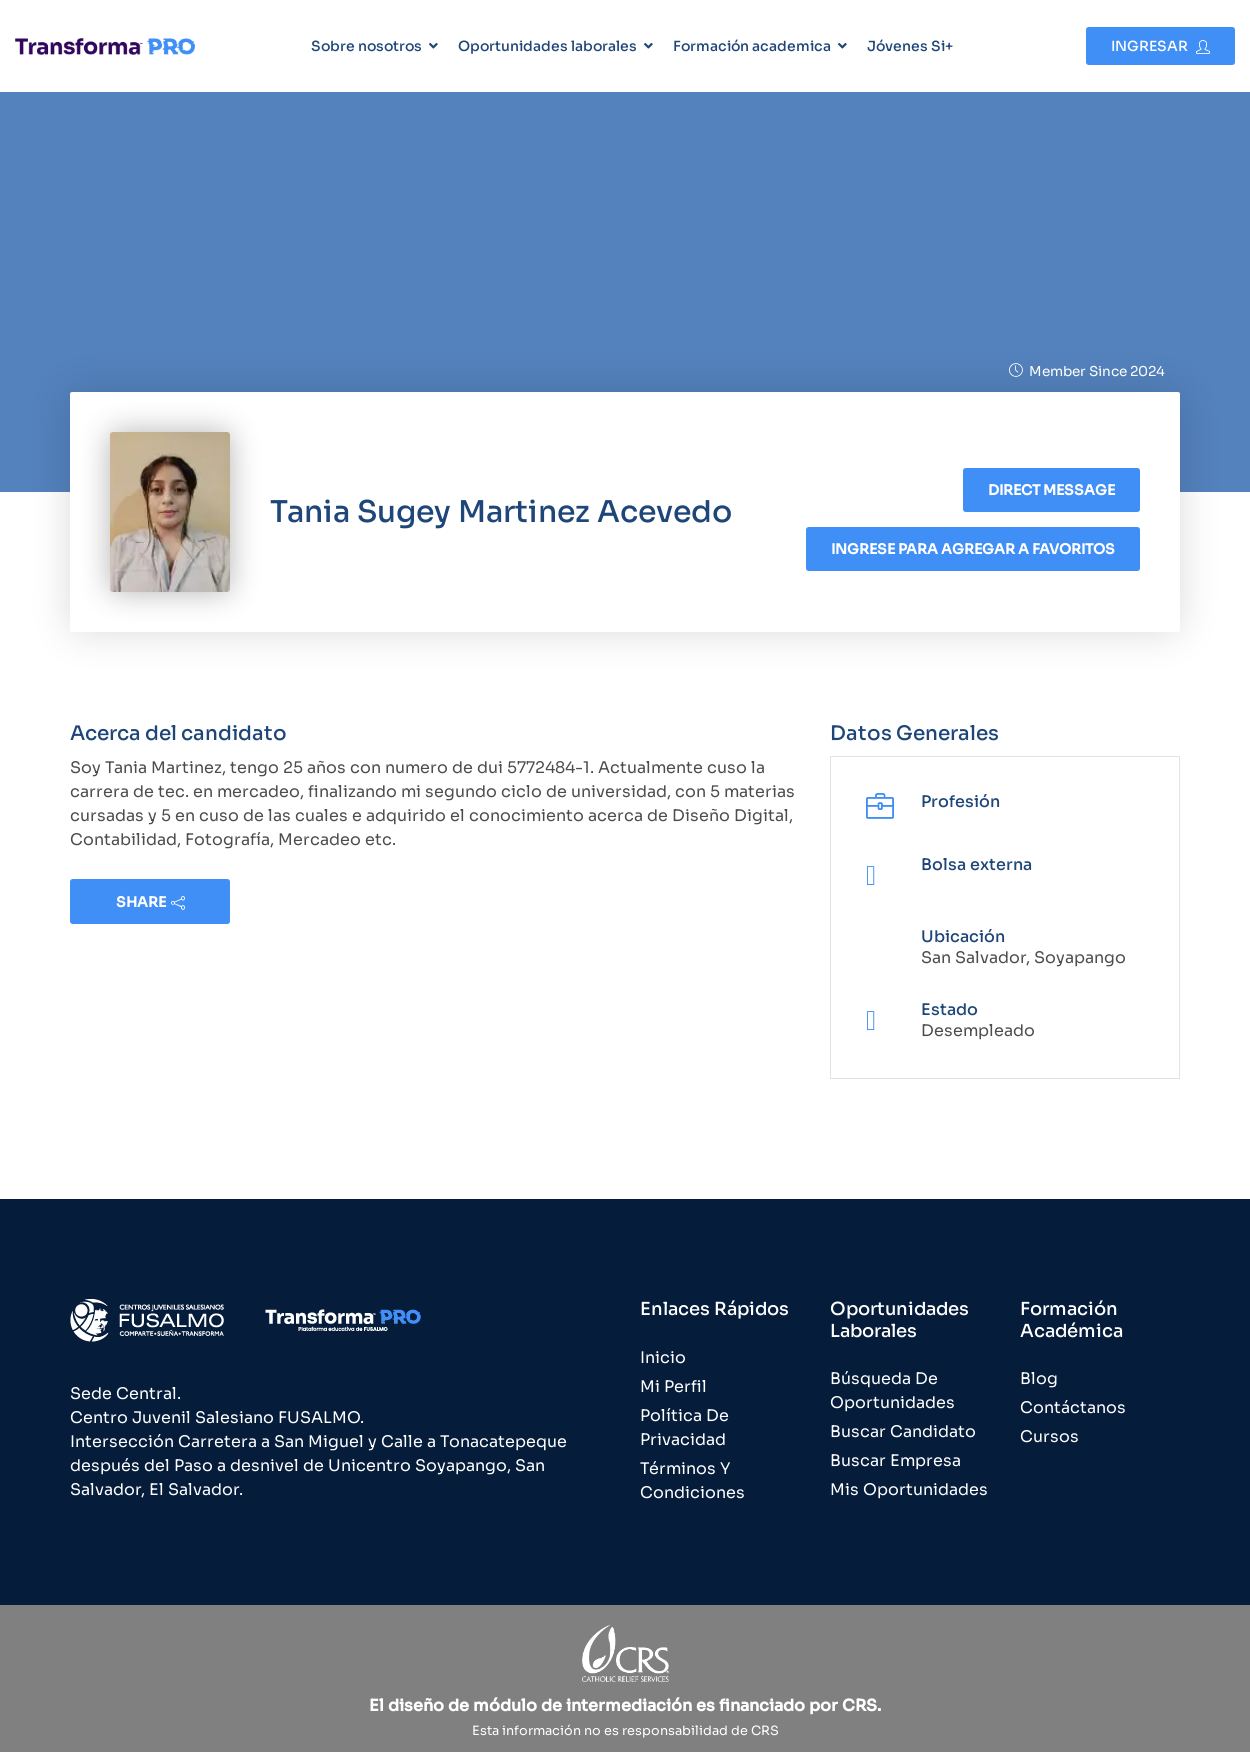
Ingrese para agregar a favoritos (973, 549)
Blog (1039, 1378)
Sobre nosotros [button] (366, 46)
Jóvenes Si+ (910, 46)
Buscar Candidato (903, 1431)
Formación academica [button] (752, 46)
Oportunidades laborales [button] (547, 46)
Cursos (1049, 1436)
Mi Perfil (673, 1386)
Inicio (663, 1357)
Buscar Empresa (895, 1460)
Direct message (1051, 490)
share (150, 902)
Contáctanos (1073, 1407)
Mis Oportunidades (909, 1489)
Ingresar (1160, 46)
